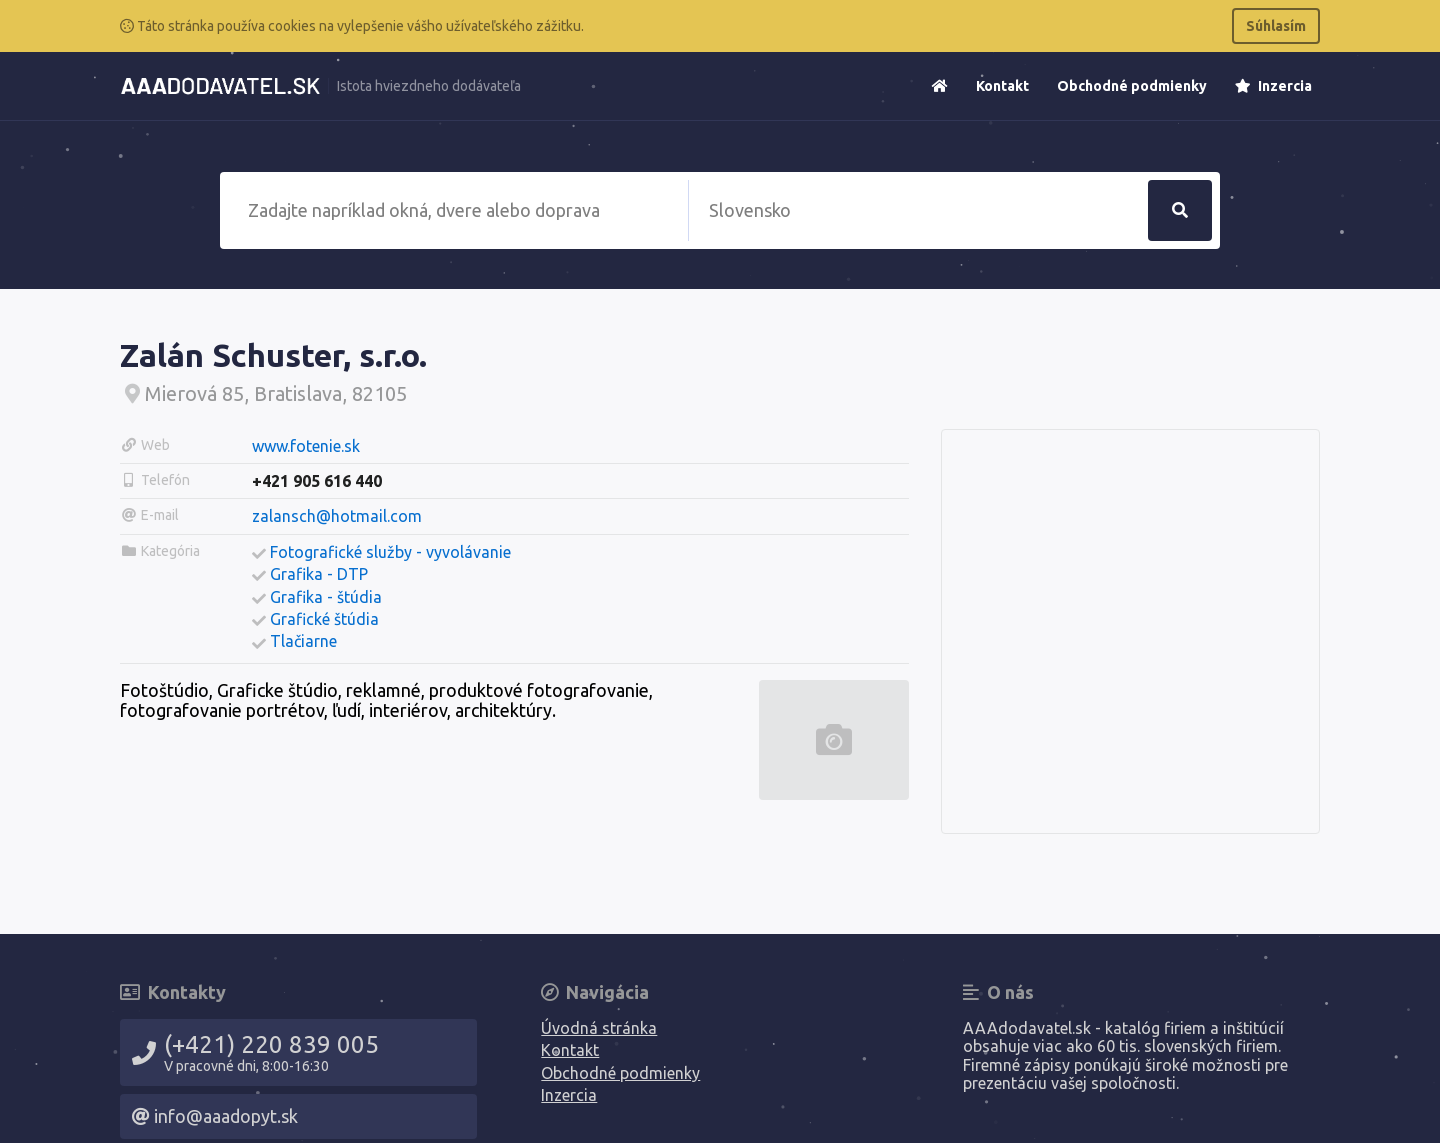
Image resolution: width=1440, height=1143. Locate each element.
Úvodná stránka (599, 1028)
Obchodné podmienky (1132, 86)
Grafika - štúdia (326, 597)
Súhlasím (1276, 26)
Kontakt (1002, 86)
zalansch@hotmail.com (337, 516)
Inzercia (1273, 86)
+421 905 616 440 (317, 481)
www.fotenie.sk (306, 446)
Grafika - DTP (319, 574)
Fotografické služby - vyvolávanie (390, 552)
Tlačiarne (303, 641)
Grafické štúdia (324, 619)
